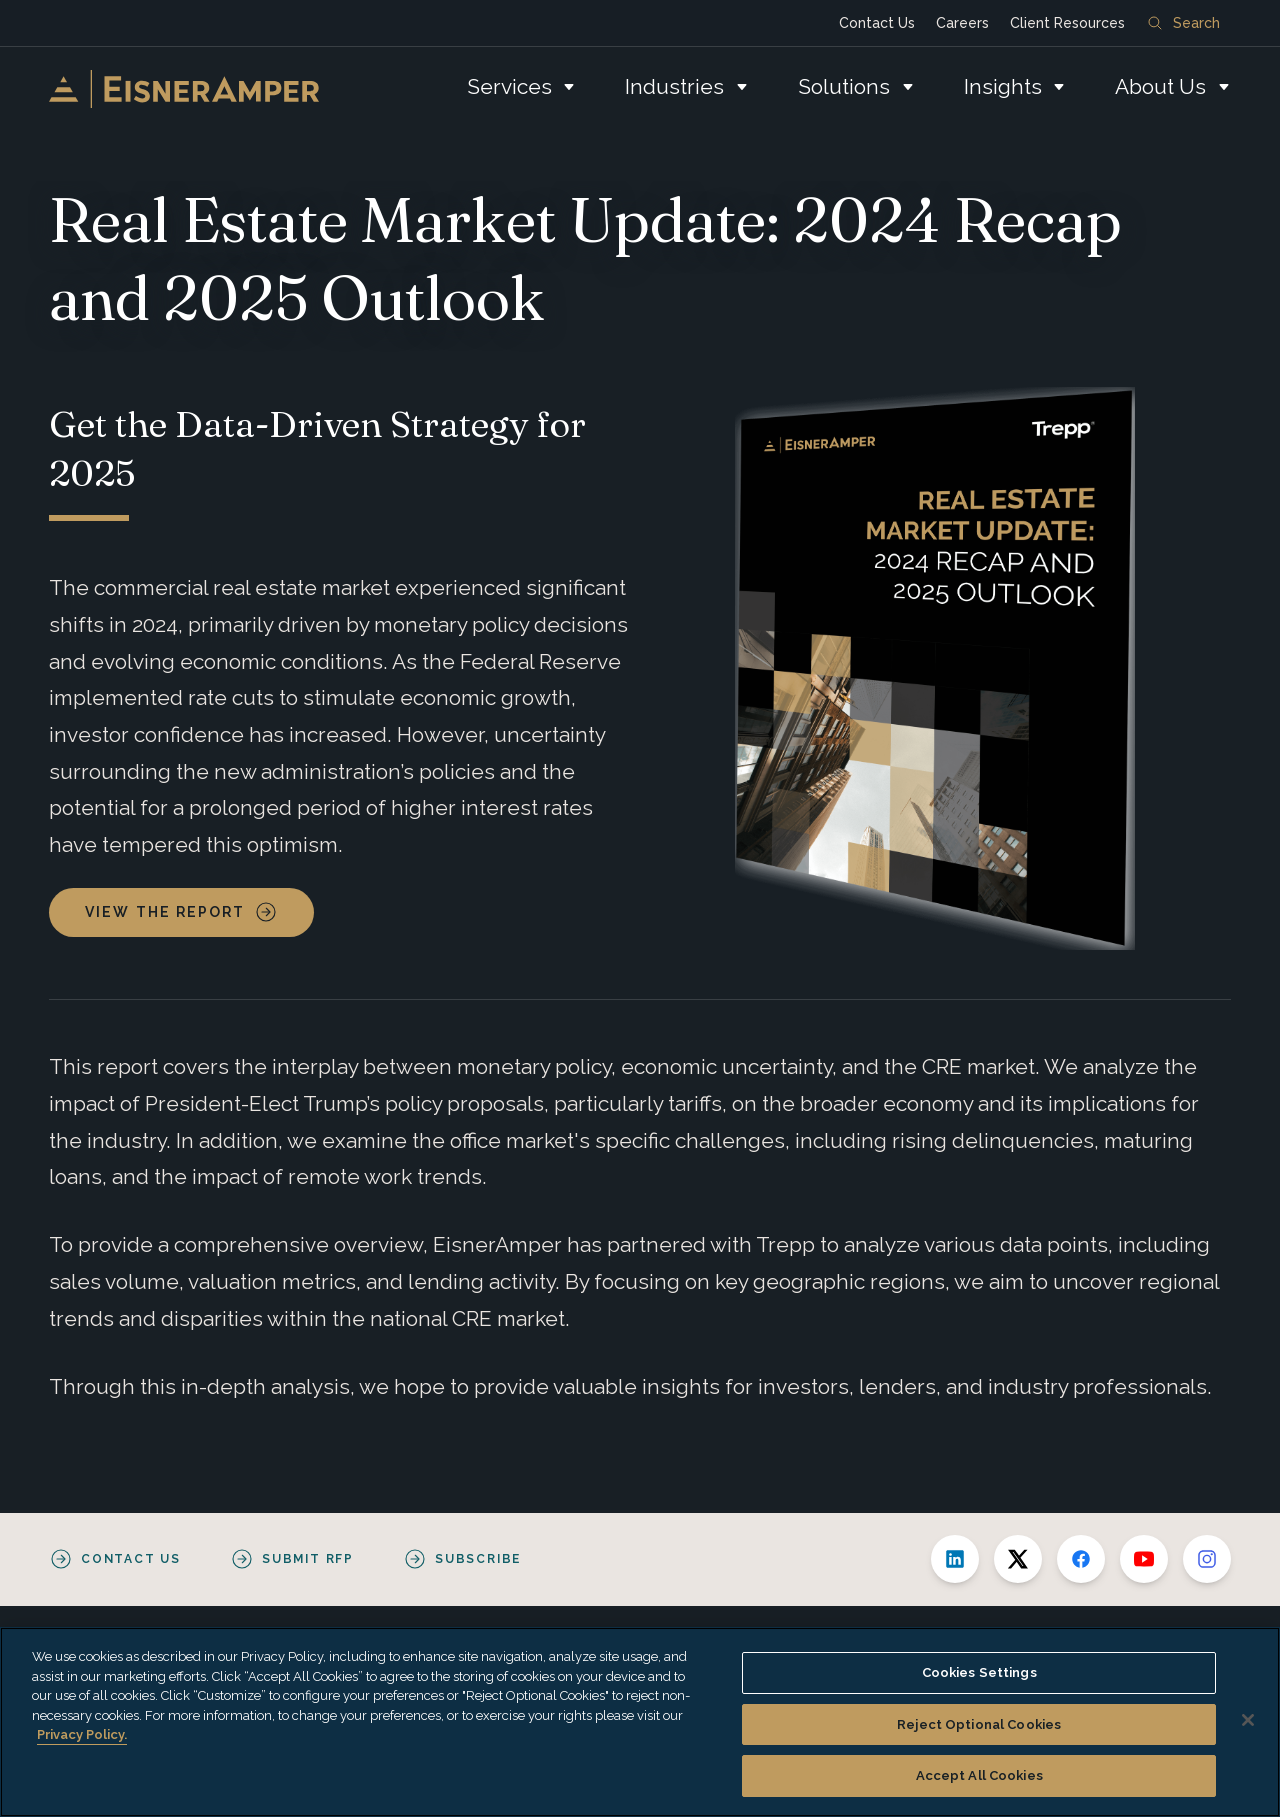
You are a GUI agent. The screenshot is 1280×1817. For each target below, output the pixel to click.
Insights (1003, 86)
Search (1184, 23)
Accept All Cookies (979, 1775)
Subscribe (478, 1559)
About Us (1160, 86)
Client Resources (1067, 23)
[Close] (1248, 1720)
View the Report (165, 912)
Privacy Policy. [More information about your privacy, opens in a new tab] (82, 1734)
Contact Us (877, 23)
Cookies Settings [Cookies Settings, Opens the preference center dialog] (979, 1672)
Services (509, 86)
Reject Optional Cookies (979, 1724)
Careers (962, 23)
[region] (640, 1722)
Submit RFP (308, 1559)
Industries (674, 86)
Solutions (844, 86)
